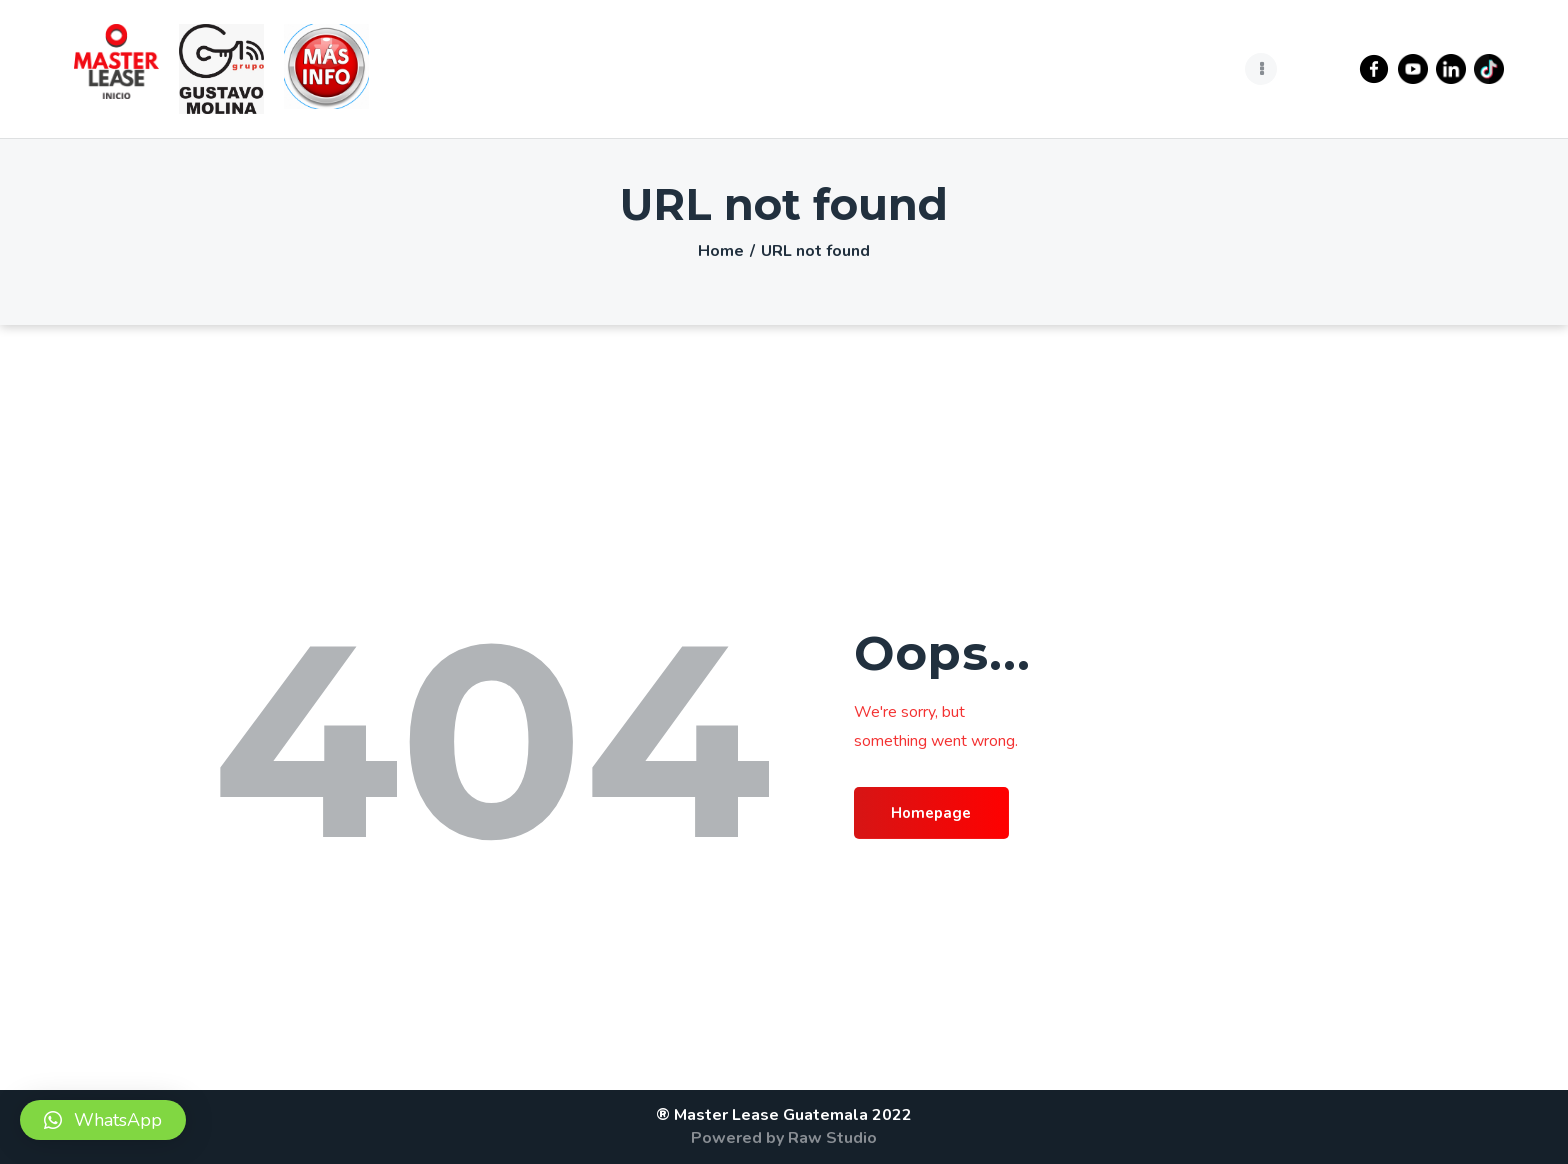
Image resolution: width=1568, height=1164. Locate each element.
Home (721, 251)
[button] (103, 1120)
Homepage (941, 814)
